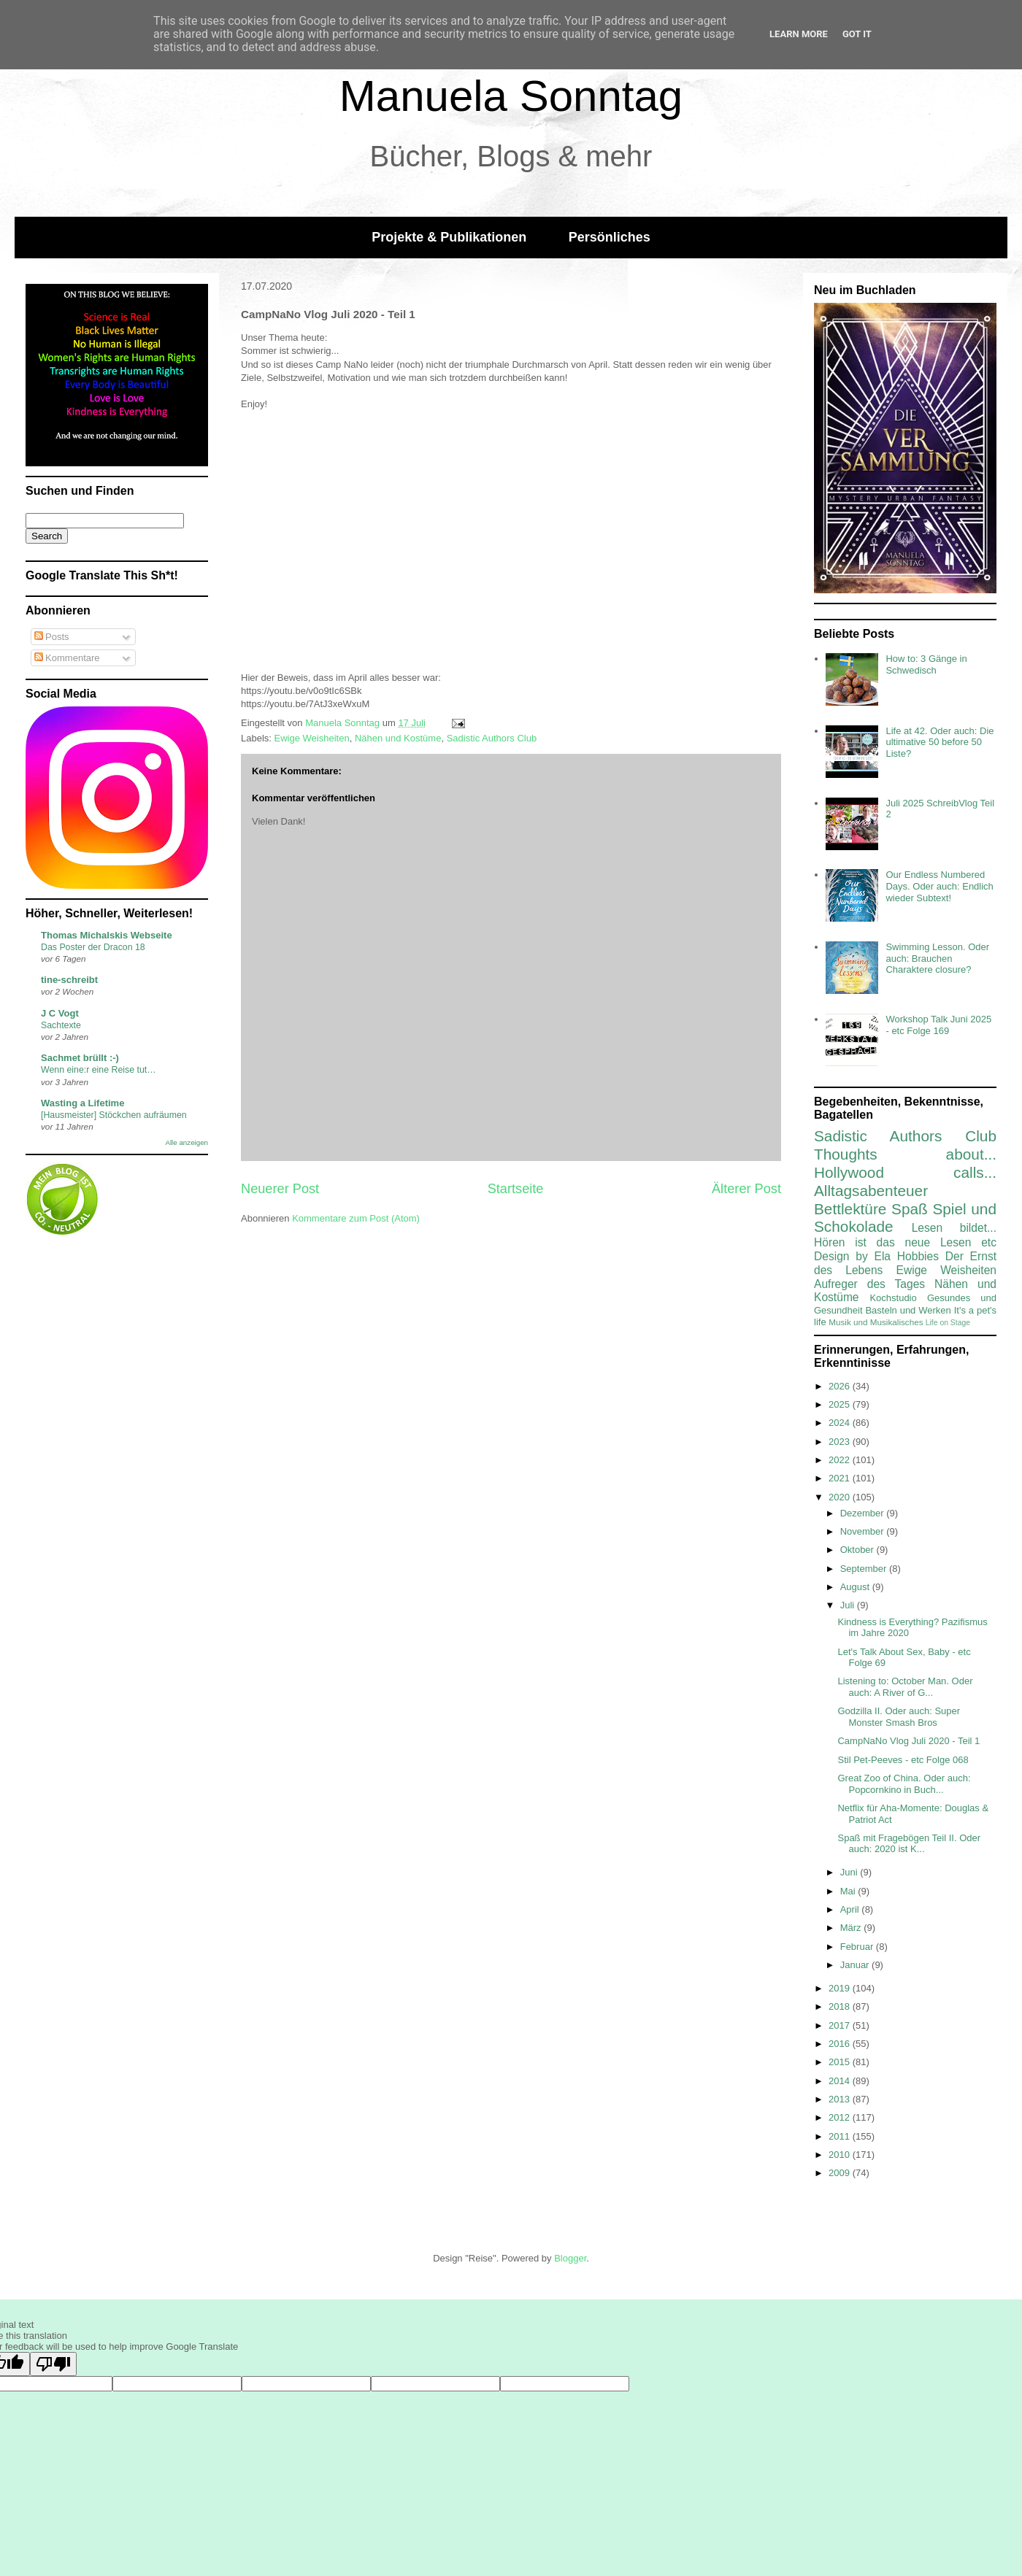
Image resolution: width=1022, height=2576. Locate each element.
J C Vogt (60, 1013)
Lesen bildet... (954, 1228)
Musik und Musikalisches (876, 1322)
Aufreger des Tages (869, 1284)
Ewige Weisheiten (312, 738)
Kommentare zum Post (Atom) (356, 1218)
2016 (841, 2043)
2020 (841, 1497)
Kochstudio (892, 1297)
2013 (841, 2099)
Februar (858, 1946)
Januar (856, 1964)
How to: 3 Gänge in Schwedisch (926, 664)
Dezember (863, 1513)
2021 (841, 1478)
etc (988, 1242)
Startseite (516, 1188)
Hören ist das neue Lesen (892, 1242)
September (864, 1568)
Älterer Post (746, 1188)
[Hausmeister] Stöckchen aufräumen (114, 1115)
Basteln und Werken (907, 1310)
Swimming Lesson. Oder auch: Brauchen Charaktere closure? (937, 958)
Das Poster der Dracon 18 (93, 947)
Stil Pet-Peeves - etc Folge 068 (902, 1759)
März (852, 1927)
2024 (841, 1422)
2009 (841, 2172)
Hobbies (918, 1256)
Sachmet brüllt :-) (80, 1057)
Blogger (570, 2258)
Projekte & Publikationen (449, 237)
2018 (841, 2006)
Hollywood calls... (905, 1172)
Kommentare (67, 657)
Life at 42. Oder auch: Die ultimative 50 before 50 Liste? (939, 742)
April (851, 1909)
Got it (857, 33)
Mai (849, 1891)
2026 (841, 1386)
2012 (841, 2117)
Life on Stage (948, 1323)
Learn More (798, 33)
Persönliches (609, 237)
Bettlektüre (850, 1208)
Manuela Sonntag (511, 96)
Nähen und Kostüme (398, 738)
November (863, 1531)
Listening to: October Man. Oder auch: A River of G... (904, 1686)
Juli (848, 1605)
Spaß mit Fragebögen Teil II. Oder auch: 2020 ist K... (908, 1843)
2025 (841, 1404)
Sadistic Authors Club (492, 738)
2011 (841, 2136)
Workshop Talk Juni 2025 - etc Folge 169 (938, 1025)
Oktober (858, 1549)
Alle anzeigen (186, 1142)
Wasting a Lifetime (82, 1103)
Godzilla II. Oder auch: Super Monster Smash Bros (898, 1716)
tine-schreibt (69, 979)
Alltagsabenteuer (871, 1190)
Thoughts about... (905, 1154)
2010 (841, 2154)
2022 (841, 1459)
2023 (841, 1441)
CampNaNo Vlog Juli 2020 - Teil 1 (908, 1740)
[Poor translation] (53, 2364)
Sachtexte (61, 1025)
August (856, 1586)
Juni (850, 1872)
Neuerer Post (280, 1188)
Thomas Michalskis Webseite (106, 935)
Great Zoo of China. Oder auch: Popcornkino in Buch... (903, 1784)
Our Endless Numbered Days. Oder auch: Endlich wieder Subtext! (939, 886)
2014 (841, 2080)
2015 (841, 2061)
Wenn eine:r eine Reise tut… (98, 1070)
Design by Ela (852, 1256)
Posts (51, 636)
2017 (841, 2025)
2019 (841, 1988)
